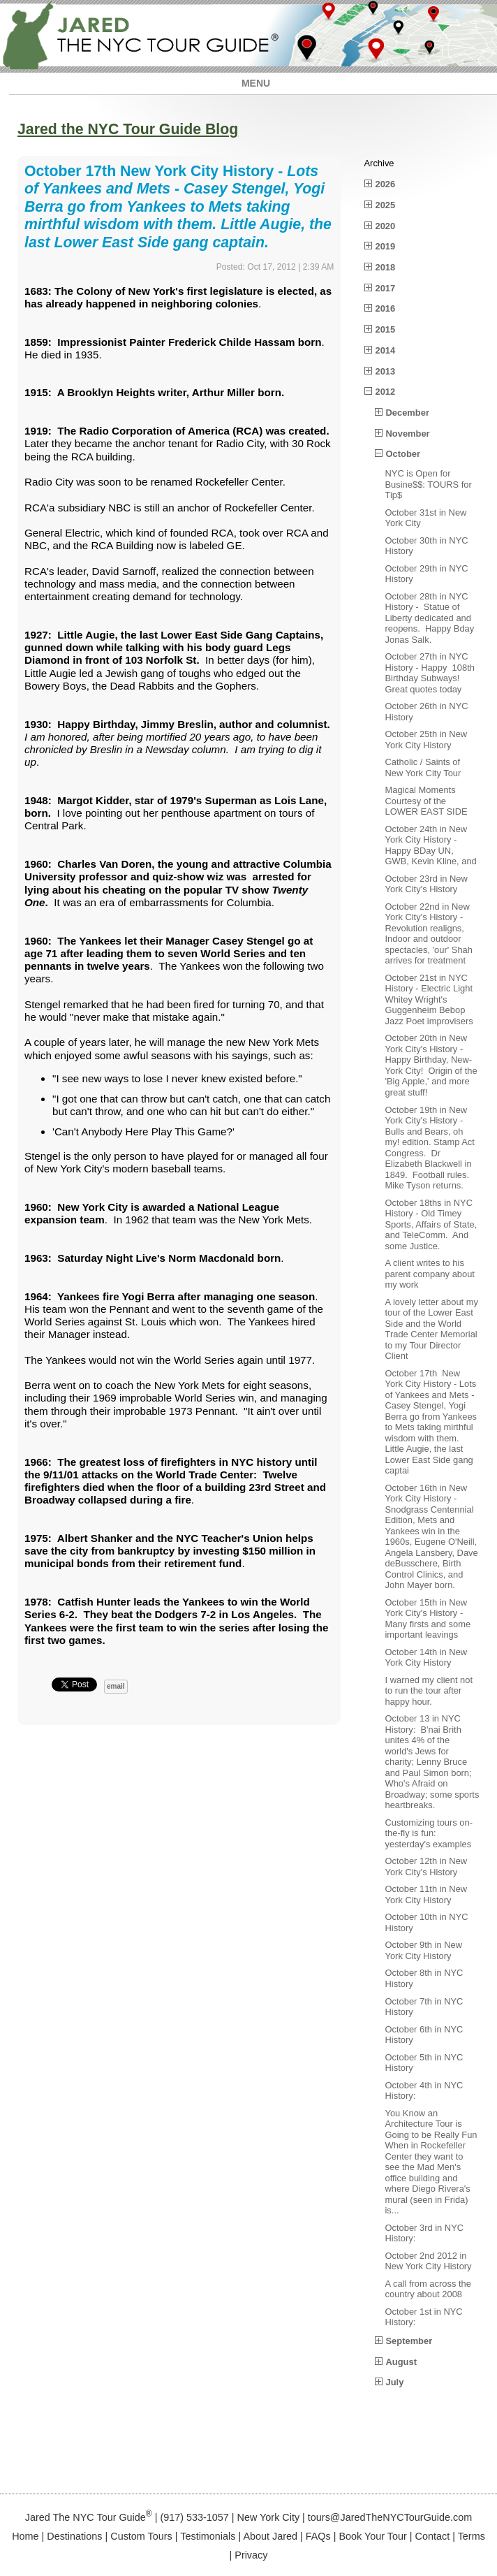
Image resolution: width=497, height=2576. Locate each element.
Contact (432, 2536)
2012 (386, 391)
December (407, 412)
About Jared (270, 2536)
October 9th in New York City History (423, 1950)
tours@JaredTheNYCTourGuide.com (390, 2517)
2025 (386, 205)
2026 (386, 184)
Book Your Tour (372, 2536)
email (116, 1686)
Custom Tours (141, 2536)
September (409, 2341)
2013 (386, 371)
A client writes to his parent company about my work (430, 1274)
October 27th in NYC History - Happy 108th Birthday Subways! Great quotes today (430, 672)
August (401, 2362)
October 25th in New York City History (426, 739)
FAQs (318, 2536)
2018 (386, 267)
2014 (386, 350)
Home (25, 2536)
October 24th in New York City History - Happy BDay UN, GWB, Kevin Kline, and (431, 845)
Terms (471, 2536)
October (403, 454)
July (395, 2382)
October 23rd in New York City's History (426, 884)
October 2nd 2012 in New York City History (428, 2261)
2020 (386, 226)
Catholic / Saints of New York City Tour (423, 767)
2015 (386, 329)
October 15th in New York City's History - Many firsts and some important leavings (428, 1618)
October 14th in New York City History (426, 1657)
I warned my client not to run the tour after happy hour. (429, 1691)
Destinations (74, 2536)
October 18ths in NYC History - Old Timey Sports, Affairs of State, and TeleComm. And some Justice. (431, 1224)
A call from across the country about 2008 (428, 2289)
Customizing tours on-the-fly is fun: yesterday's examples (429, 1833)
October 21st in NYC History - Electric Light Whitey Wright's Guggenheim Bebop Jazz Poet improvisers (429, 999)
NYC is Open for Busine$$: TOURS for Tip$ (428, 484)
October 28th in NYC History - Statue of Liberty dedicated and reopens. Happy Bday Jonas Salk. (430, 618)
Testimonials (207, 2536)
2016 (386, 308)
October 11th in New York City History (426, 1894)
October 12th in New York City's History (426, 1866)
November (408, 433)
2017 (386, 288)
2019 (386, 246)
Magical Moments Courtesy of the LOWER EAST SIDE (426, 801)
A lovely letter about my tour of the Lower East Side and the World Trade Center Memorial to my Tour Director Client (431, 1329)
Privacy (251, 2555)
